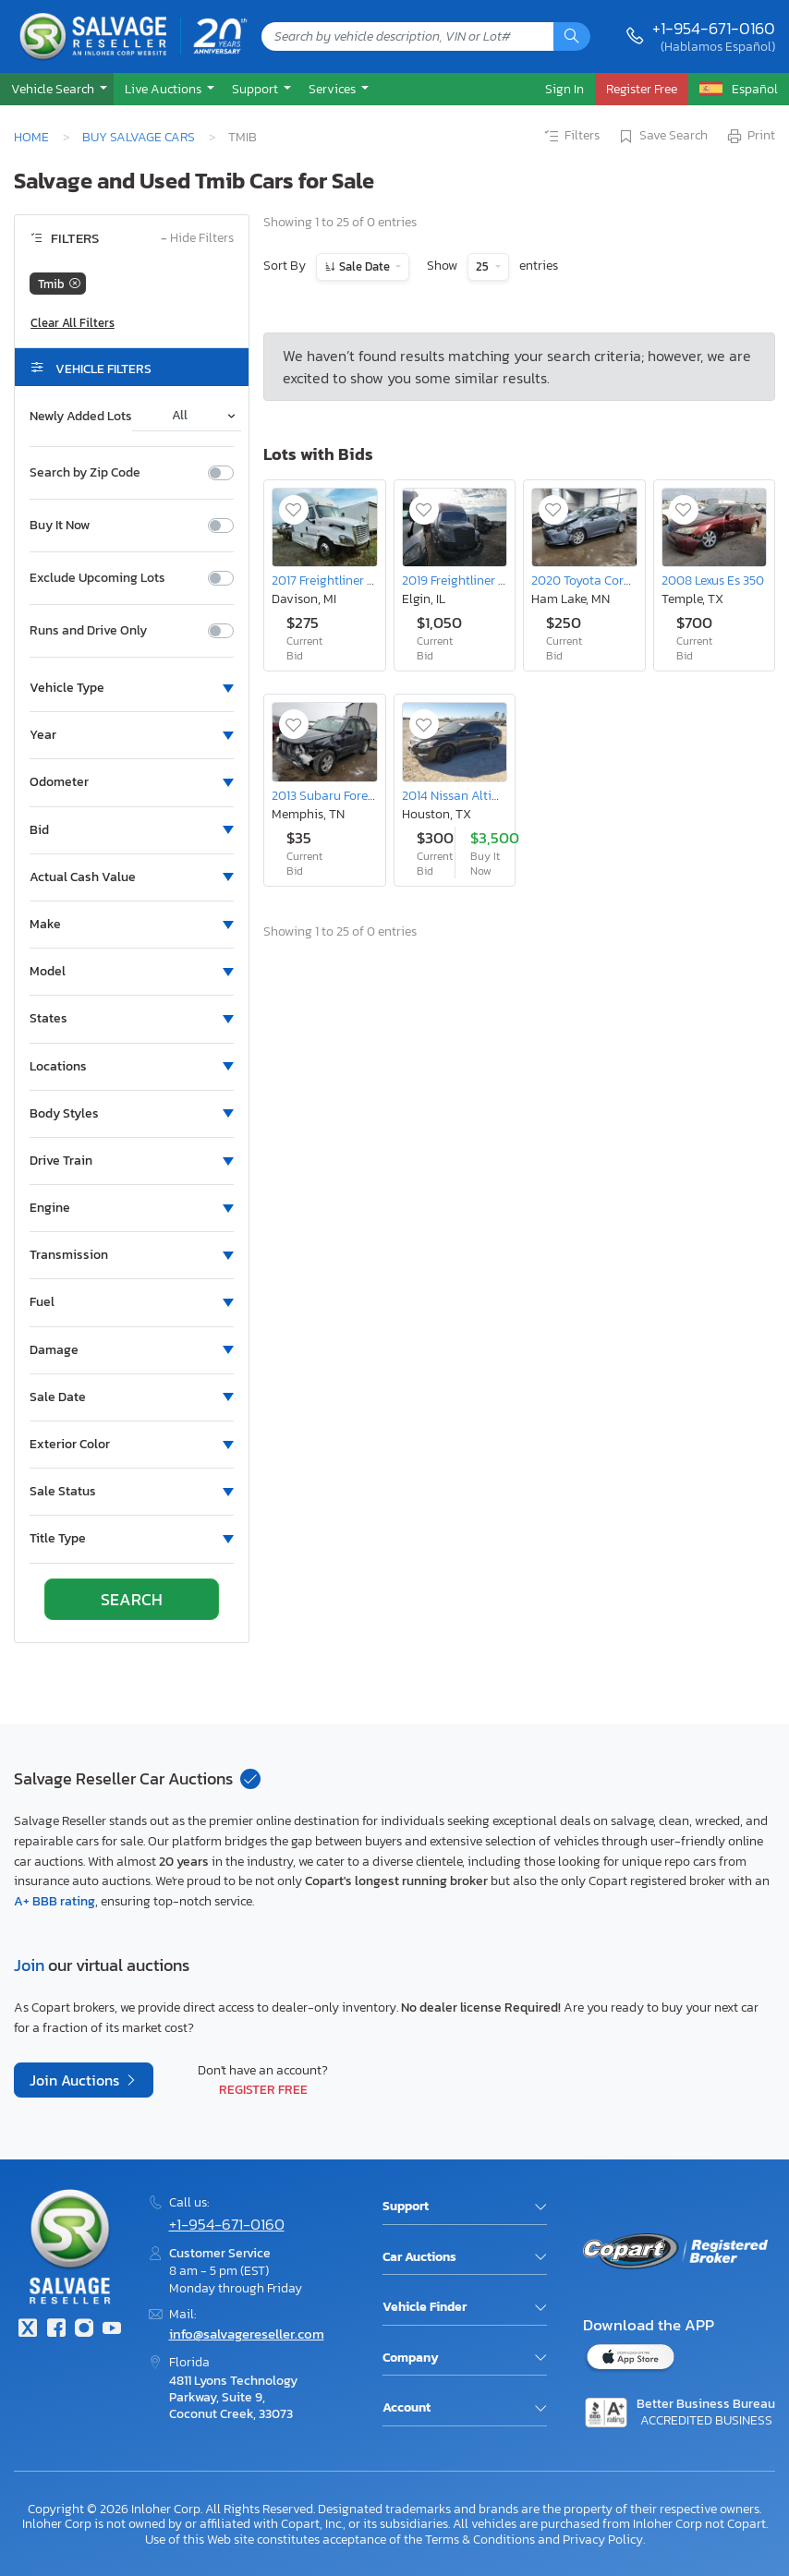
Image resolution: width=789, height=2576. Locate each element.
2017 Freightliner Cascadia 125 (355, 580)
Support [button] (256, 88)
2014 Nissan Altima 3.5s (467, 795)
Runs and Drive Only (88, 631)
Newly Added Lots (81, 416)
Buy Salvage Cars (138, 136)
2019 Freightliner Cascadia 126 (486, 580)
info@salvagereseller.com (246, 2333)
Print (750, 136)
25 (484, 266)
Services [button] (333, 88)
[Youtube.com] (112, 2329)
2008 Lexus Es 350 (713, 580)
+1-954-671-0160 (713, 28)
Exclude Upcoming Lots (97, 578)
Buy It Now (60, 525)
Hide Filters (197, 239)
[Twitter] (28, 2329)
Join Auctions (76, 2080)
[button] (57, 89)
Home (31, 136)
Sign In (564, 88)
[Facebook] (55, 2329)
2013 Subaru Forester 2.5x (342, 795)
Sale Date (364, 266)
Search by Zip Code (85, 473)
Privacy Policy (603, 2539)
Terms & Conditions (480, 2539)
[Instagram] (84, 2329)
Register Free (263, 2089)
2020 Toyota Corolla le (595, 580)
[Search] (571, 36)
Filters (571, 136)
